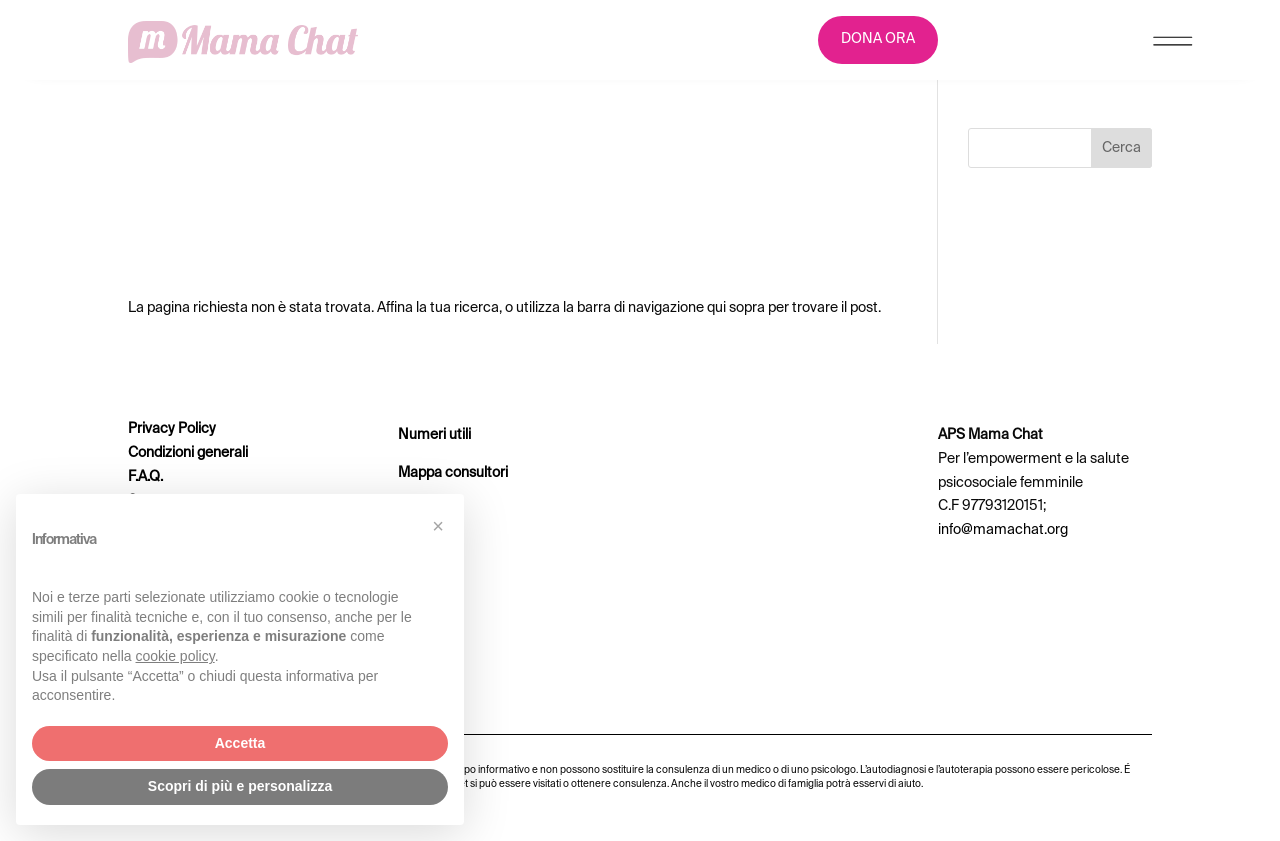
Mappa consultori (453, 473)
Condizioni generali (188, 453)
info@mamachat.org (1003, 530)
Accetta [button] (240, 743)
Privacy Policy (172, 429)
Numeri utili (434, 435)
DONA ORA (878, 39)
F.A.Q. (145, 477)
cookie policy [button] (175, 656)
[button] (438, 526)
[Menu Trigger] (1172, 45)
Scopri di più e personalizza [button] (240, 786)
